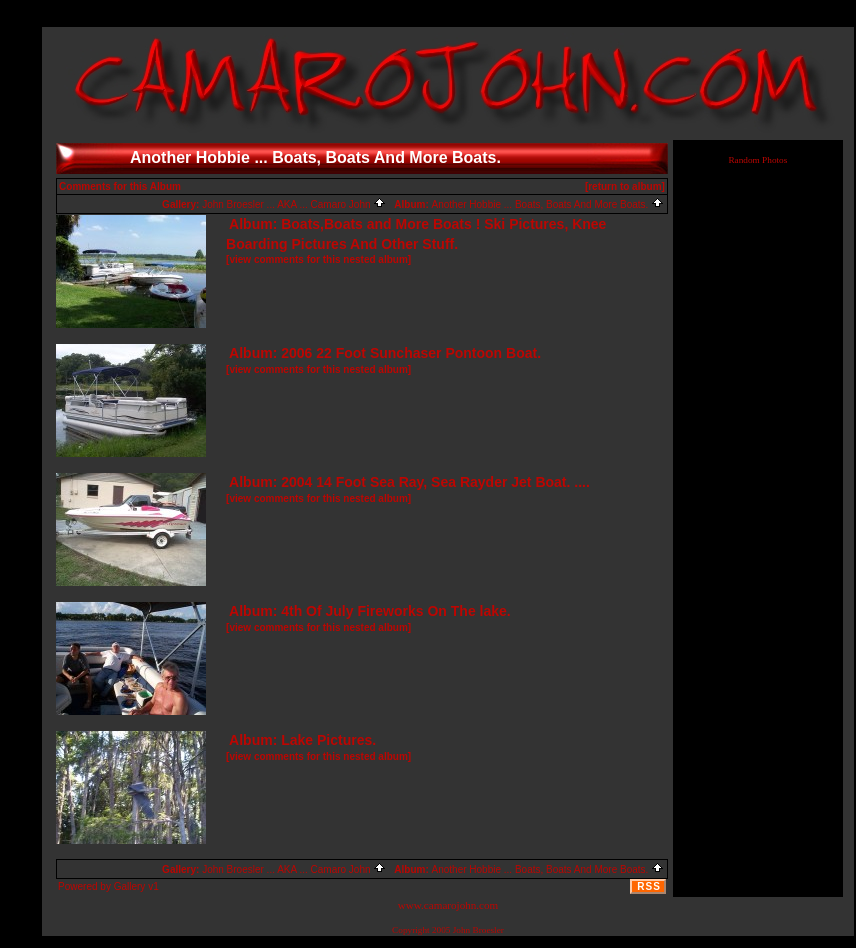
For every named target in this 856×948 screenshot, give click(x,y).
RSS (649, 886)
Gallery (130, 886)
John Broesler (478, 930)
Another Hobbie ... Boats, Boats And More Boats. (548, 204)
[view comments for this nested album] (318, 259)
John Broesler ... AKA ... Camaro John (294, 204)
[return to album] (625, 186)
